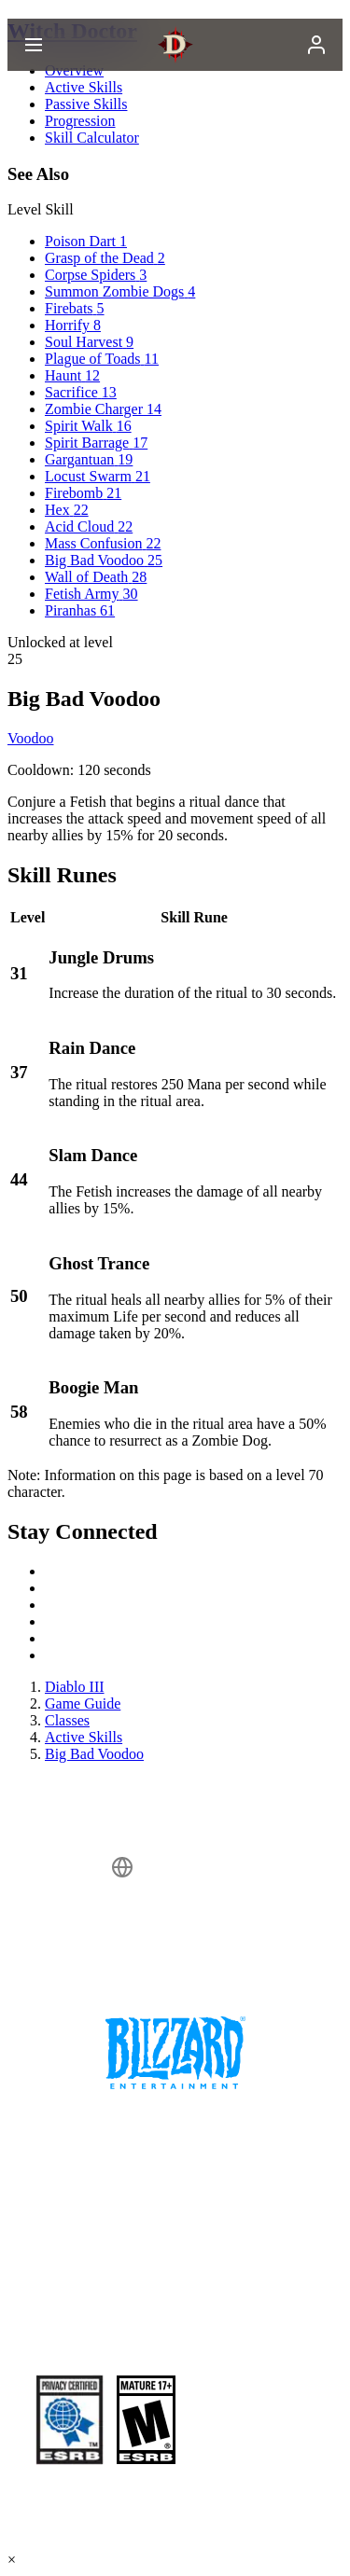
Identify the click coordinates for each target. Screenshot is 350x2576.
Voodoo (30, 738)
